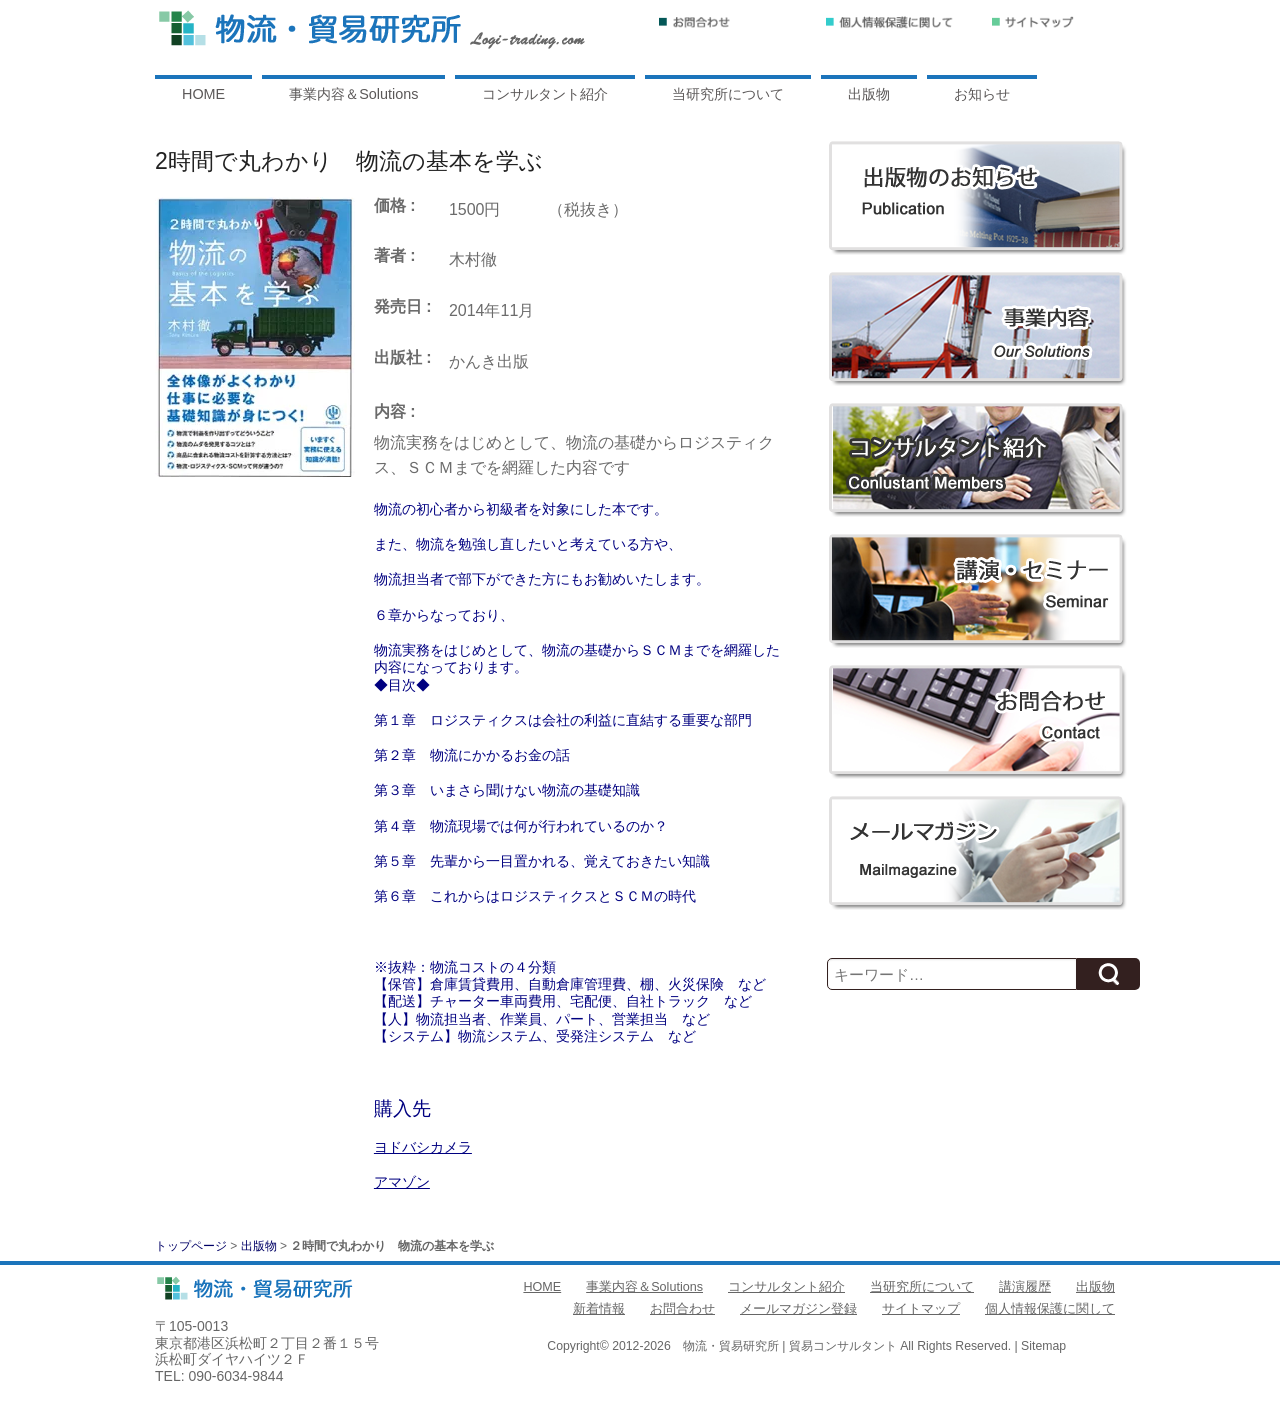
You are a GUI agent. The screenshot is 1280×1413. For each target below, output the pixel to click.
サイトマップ (921, 1309)
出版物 (869, 94)
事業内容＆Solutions (353, 94)
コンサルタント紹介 (545, 94)
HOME (203, 94)
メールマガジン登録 (798, 1309)
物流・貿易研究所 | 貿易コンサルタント (790, 1346)
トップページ (191, 1246)
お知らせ (982, 94)
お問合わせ (682, 1309)
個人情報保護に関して (1050, 1309)
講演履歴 (1025, 1287)
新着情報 (599, 1309)
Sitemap (1043, 1346)
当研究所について (728, 94)
